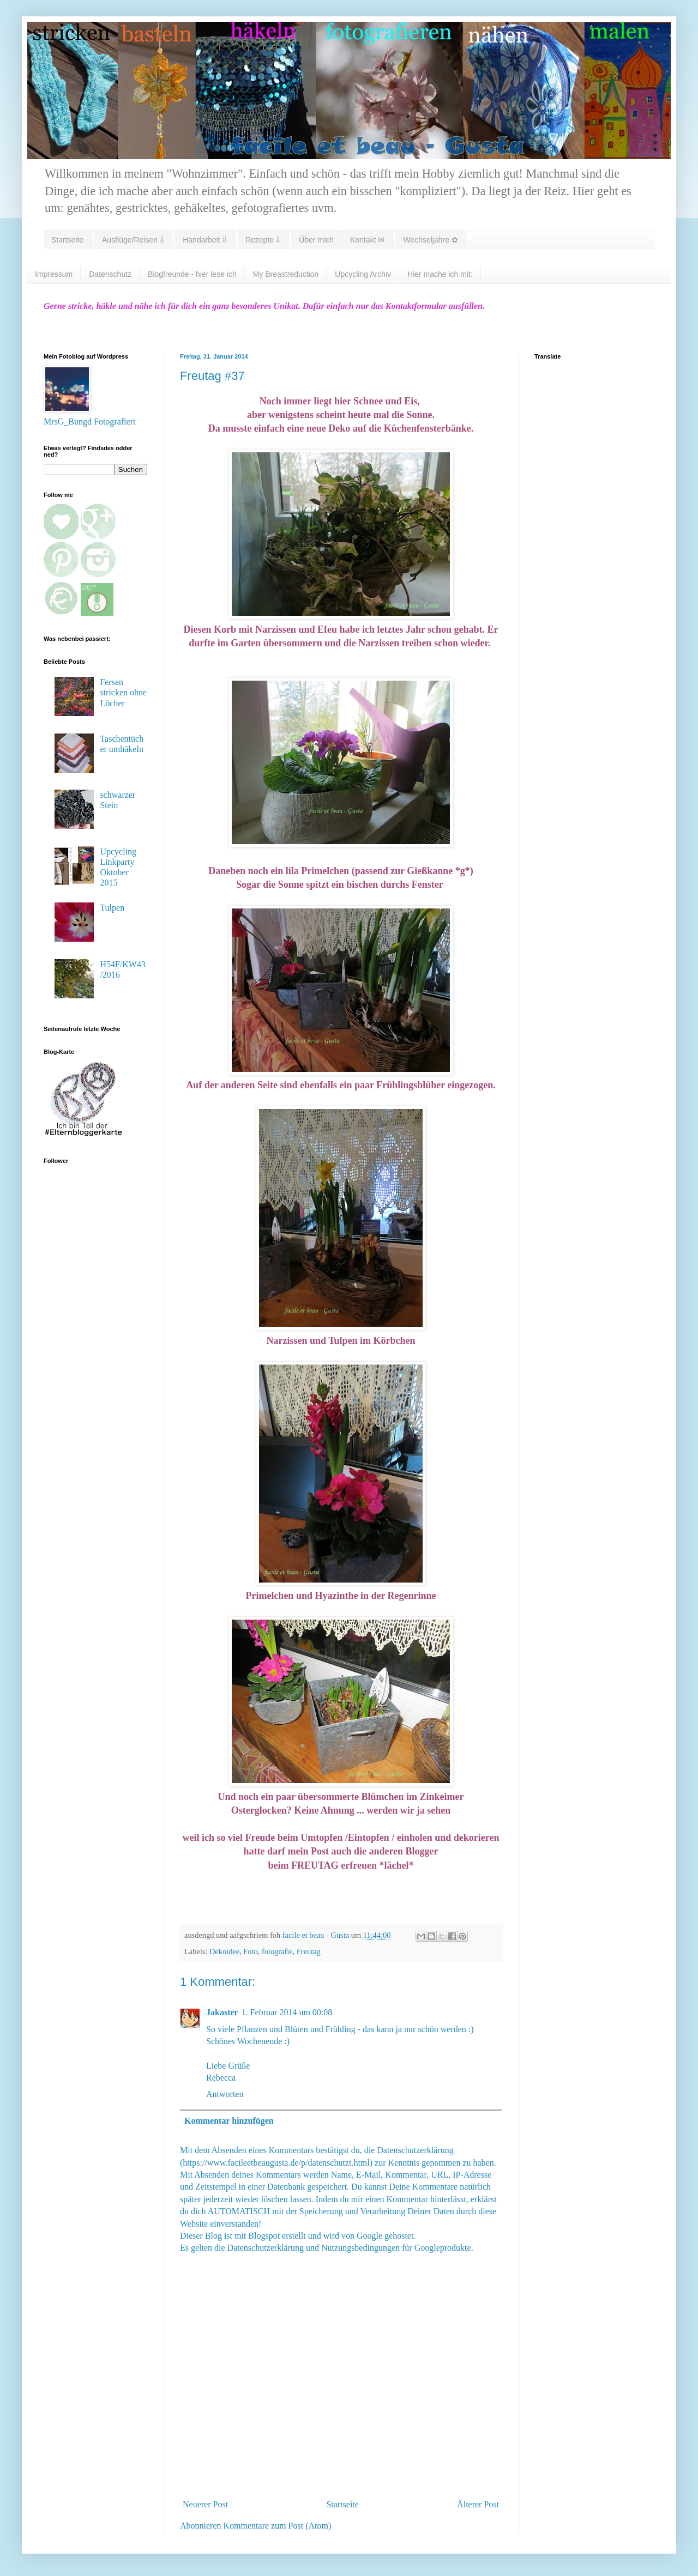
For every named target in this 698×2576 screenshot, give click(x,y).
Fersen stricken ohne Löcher (123, 692)
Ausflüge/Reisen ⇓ (133, 239)
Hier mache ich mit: (440, 274)
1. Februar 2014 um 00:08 (287, 2012)
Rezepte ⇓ (262, 239)
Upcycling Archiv (363, 274)
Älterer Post (478, 2504)
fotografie (277, 1951)
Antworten (224, 2094)
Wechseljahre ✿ (430, 239)
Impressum (54, 274)
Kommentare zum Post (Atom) (278, 2525)
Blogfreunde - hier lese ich (192, 274)
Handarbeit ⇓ (205, 239)
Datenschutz (110, 274)
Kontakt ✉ (367, 239)
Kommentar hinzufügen (229, 2120)
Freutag (309, 1951)
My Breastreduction (286, 274)
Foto (250, 1951)
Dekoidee (224, 1951)
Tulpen (112, 907)
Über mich (316, 239)
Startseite (67, 239)
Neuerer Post (205, 2504)
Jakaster (222, 2012)
